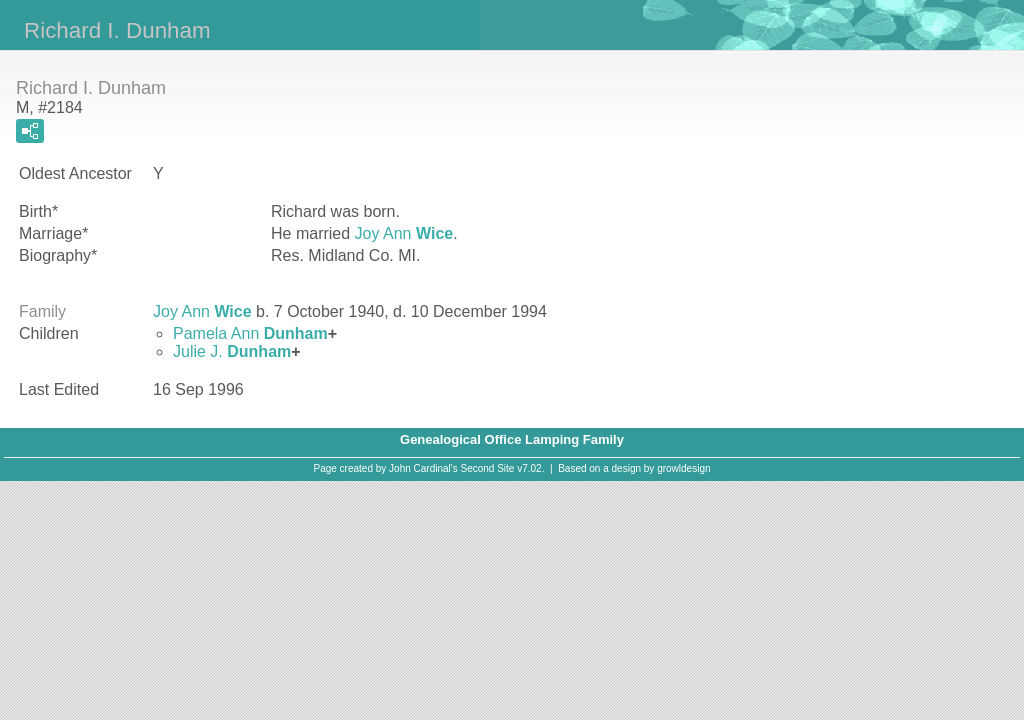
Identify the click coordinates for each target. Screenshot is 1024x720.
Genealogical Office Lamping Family (512, 439)
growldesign (683, 468)
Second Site (488, 468)
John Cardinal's (423, 468)
